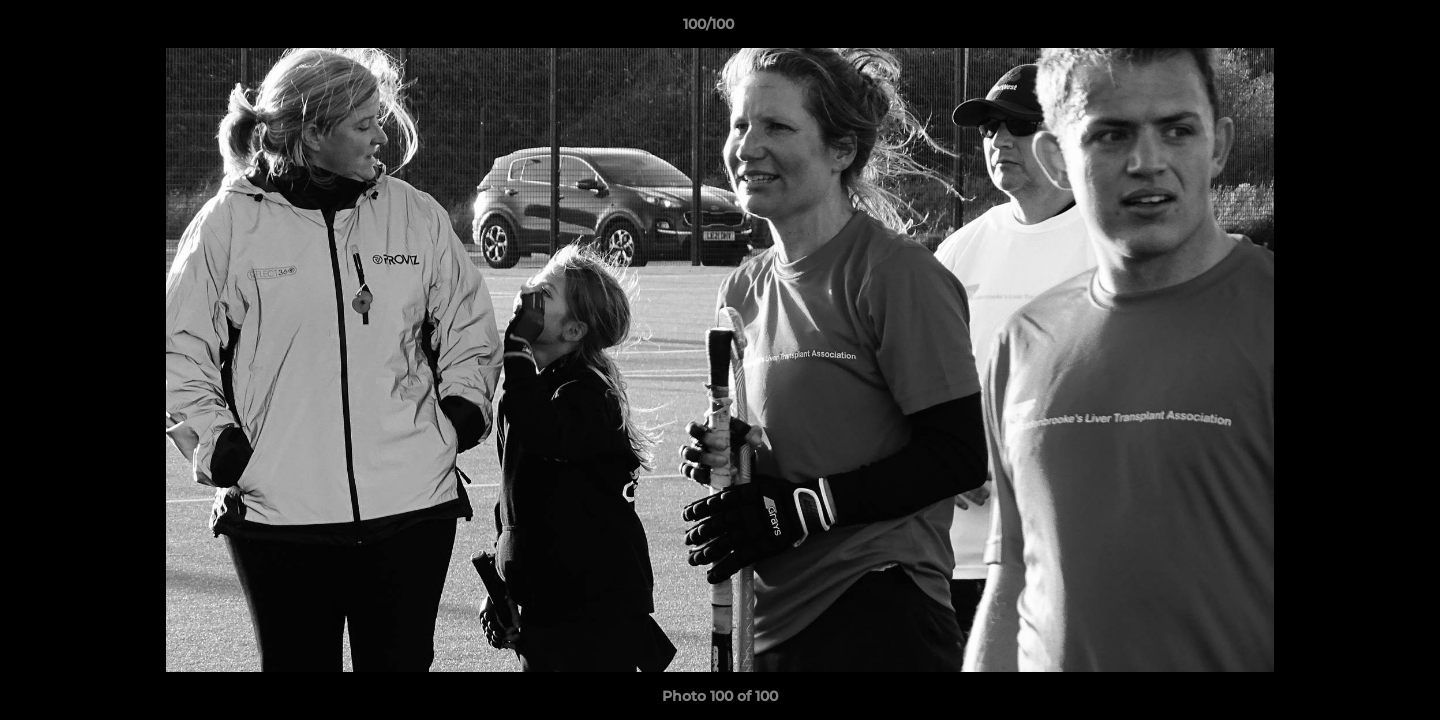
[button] (1356, 29)
